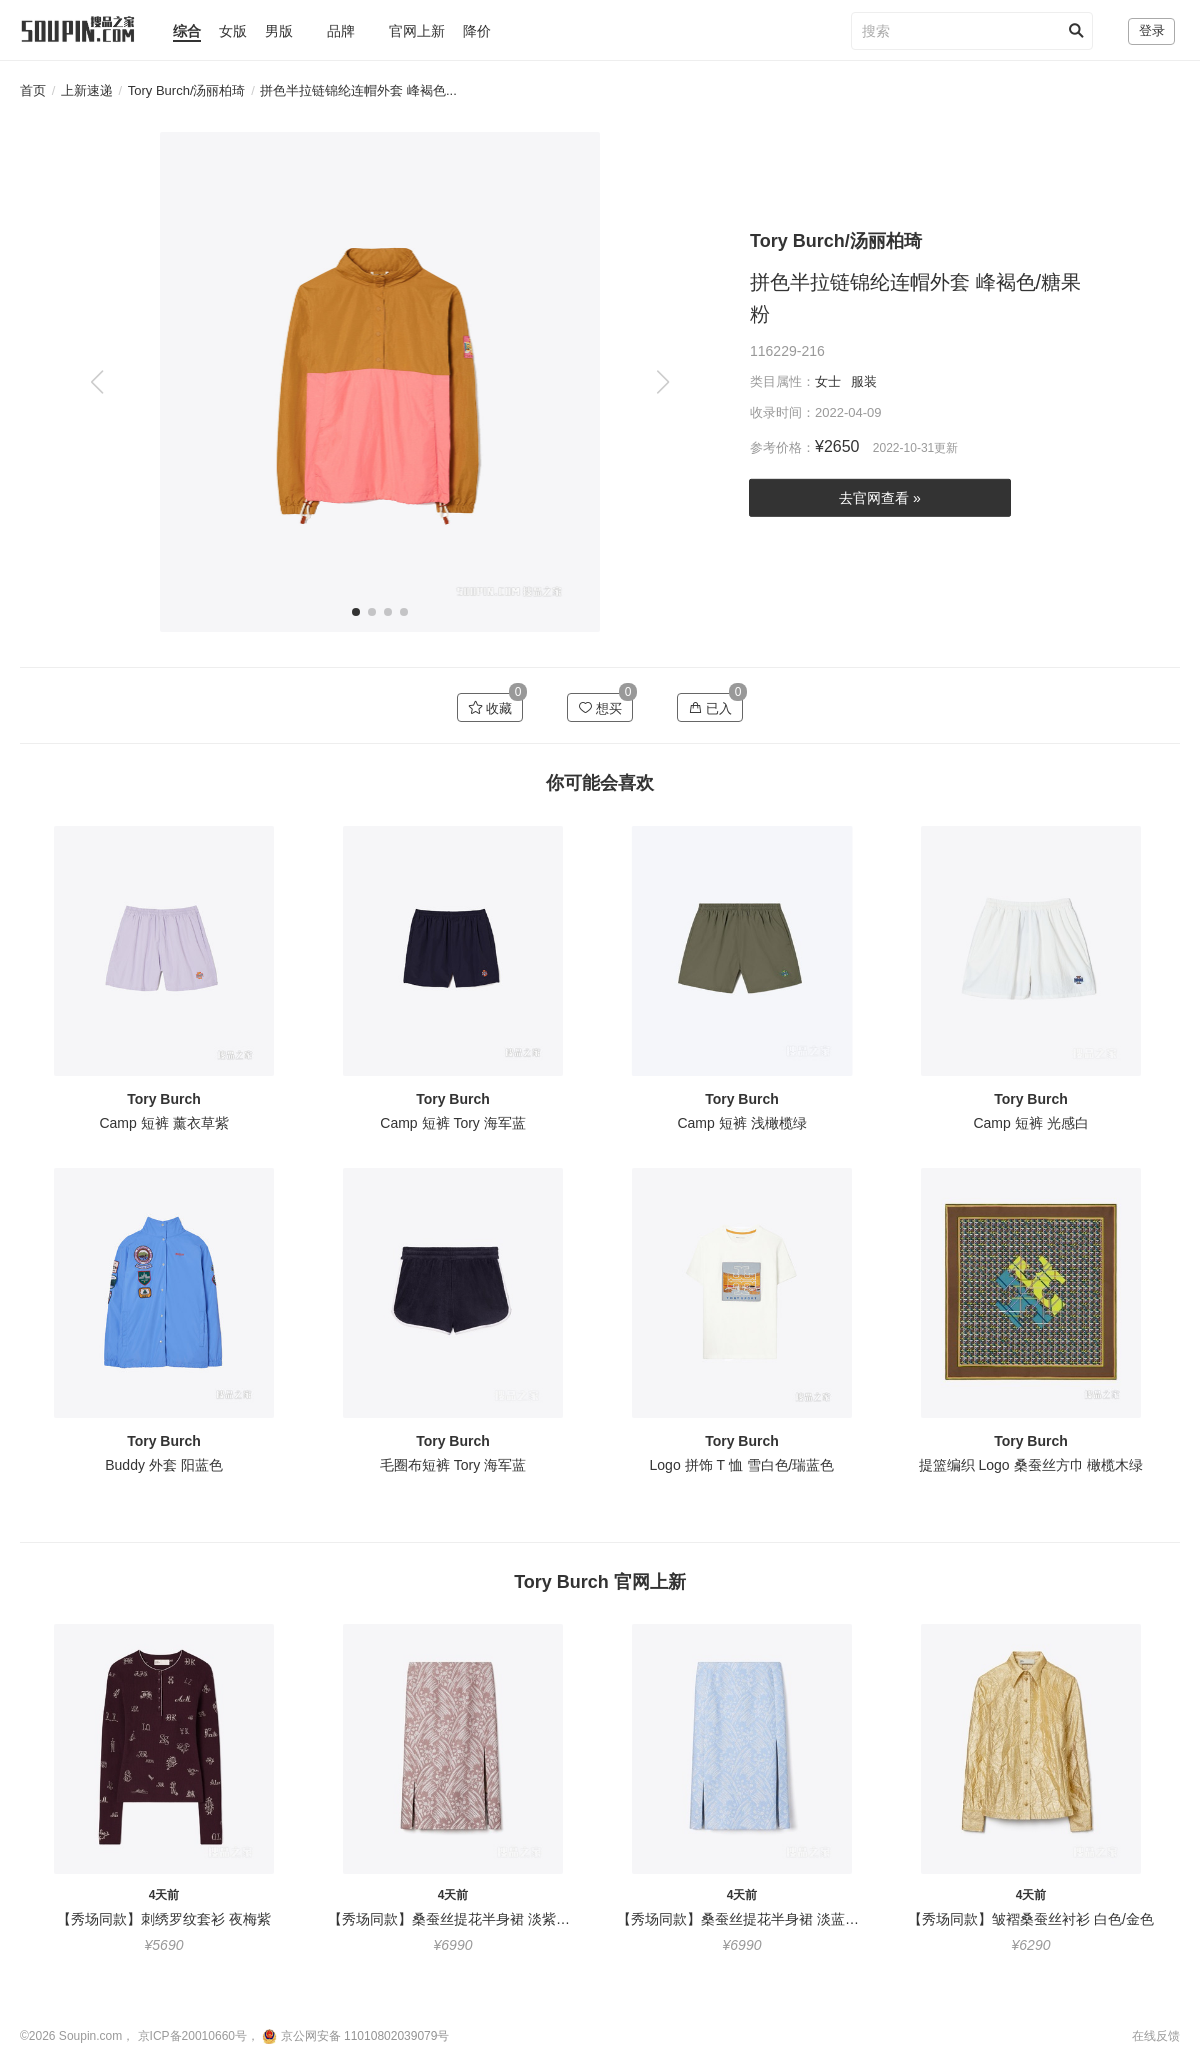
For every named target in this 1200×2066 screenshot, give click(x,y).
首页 (33, 90)
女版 (233, 31)
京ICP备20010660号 (192, 2036)
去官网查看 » (880, 498)
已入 (710, 708)
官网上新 (417, 31)
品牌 (341, 31)
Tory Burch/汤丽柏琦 (187, 90)
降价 (477, 31)
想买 (600, 708)
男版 (279, 31)
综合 (187, 31)
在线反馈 (1156, 2036)
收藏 (490, 708)
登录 (1152, 30)
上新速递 (87, 90)
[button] (662, 382)
